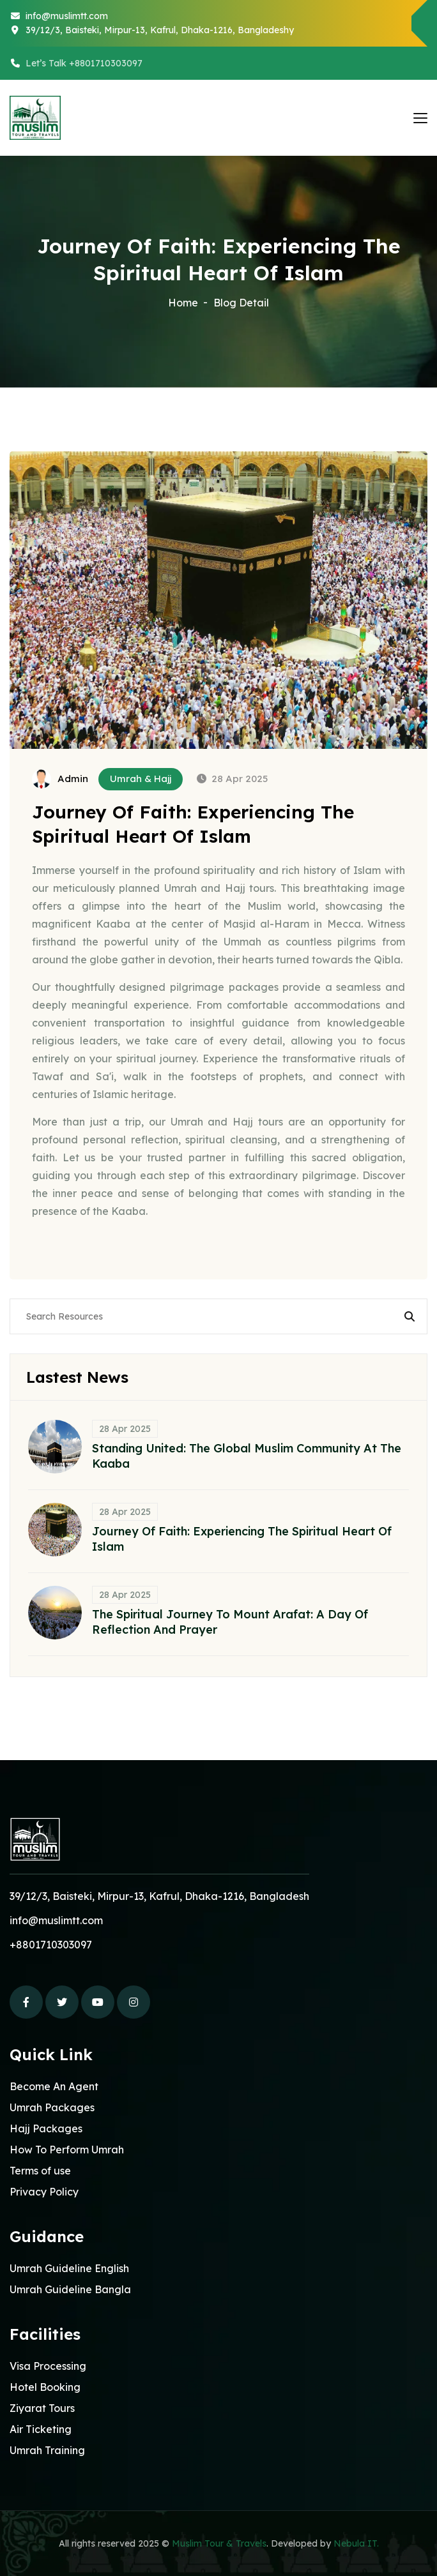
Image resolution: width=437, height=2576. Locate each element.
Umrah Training (47, 2450)
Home (183, 302)
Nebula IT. (356, 2543)
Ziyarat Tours (42, 2408)
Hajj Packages (46, 2128)
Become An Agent (54, 2086)
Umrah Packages (52, 2107)
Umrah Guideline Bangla (70, 2289)
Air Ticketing (41, 2429)
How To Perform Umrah (67, 2149)
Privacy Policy (44, 2191)
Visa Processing (48, 2366)
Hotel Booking (45, 2387)
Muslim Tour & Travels (219, 2543)
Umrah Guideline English (69, 2268)
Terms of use (40, 2170)
